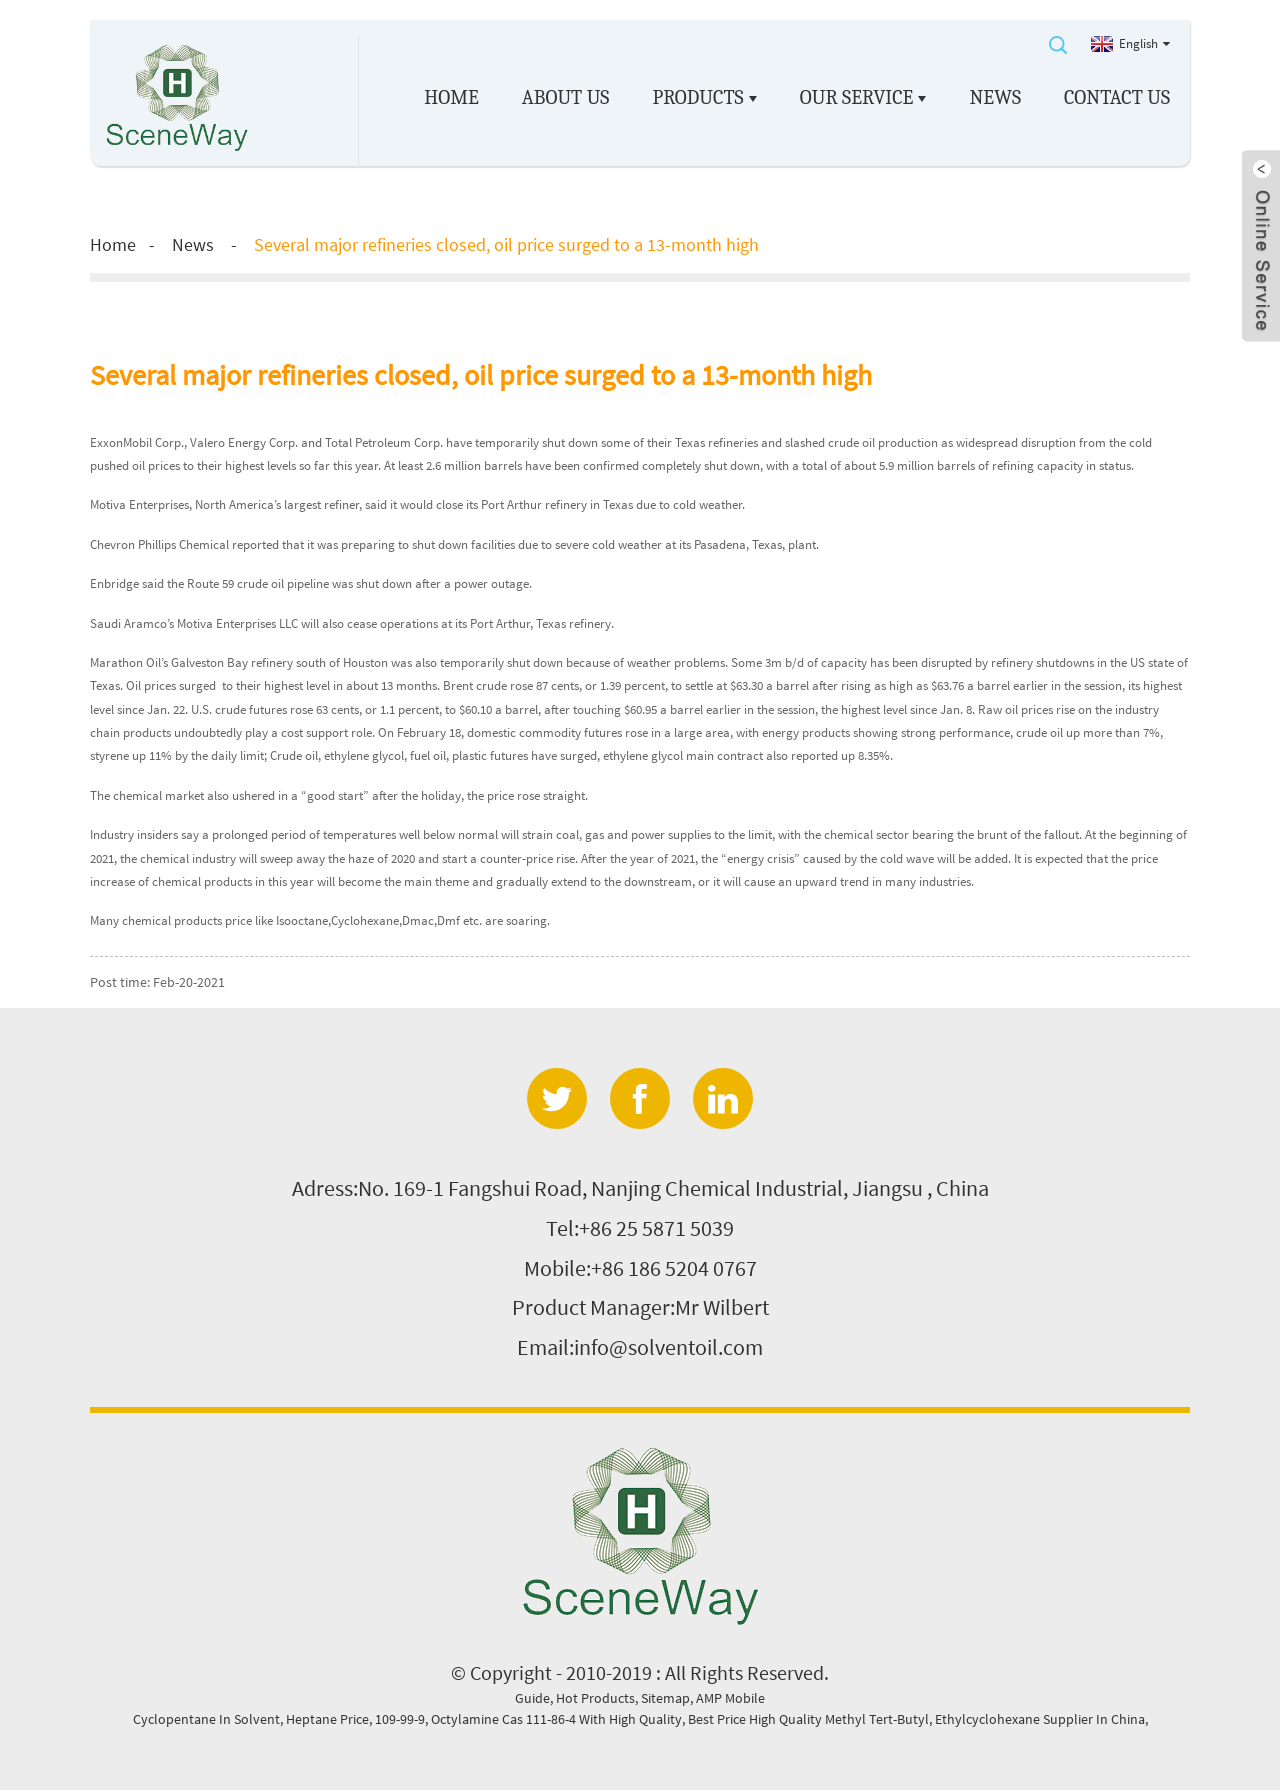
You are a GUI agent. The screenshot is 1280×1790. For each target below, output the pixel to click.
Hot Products (595, 1698)
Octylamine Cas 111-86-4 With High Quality (556, 1719)
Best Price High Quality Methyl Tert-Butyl (808, 1719)
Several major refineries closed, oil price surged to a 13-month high (506, 244)
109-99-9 (400, 1719)
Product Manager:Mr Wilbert (640, 1307)
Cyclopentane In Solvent (206, 1719)
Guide (532, 1698)
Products (705, 98)
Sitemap (665, 1698)
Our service (863, 98)
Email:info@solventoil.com (640, 1347)
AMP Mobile (730, 1698)
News (996, 97)
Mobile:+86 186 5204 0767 (640, 1268)
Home (451, 97)
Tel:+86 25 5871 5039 (640, 1228)
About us (566, 97)
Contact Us (1117, 97)
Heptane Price (327, 1719)
